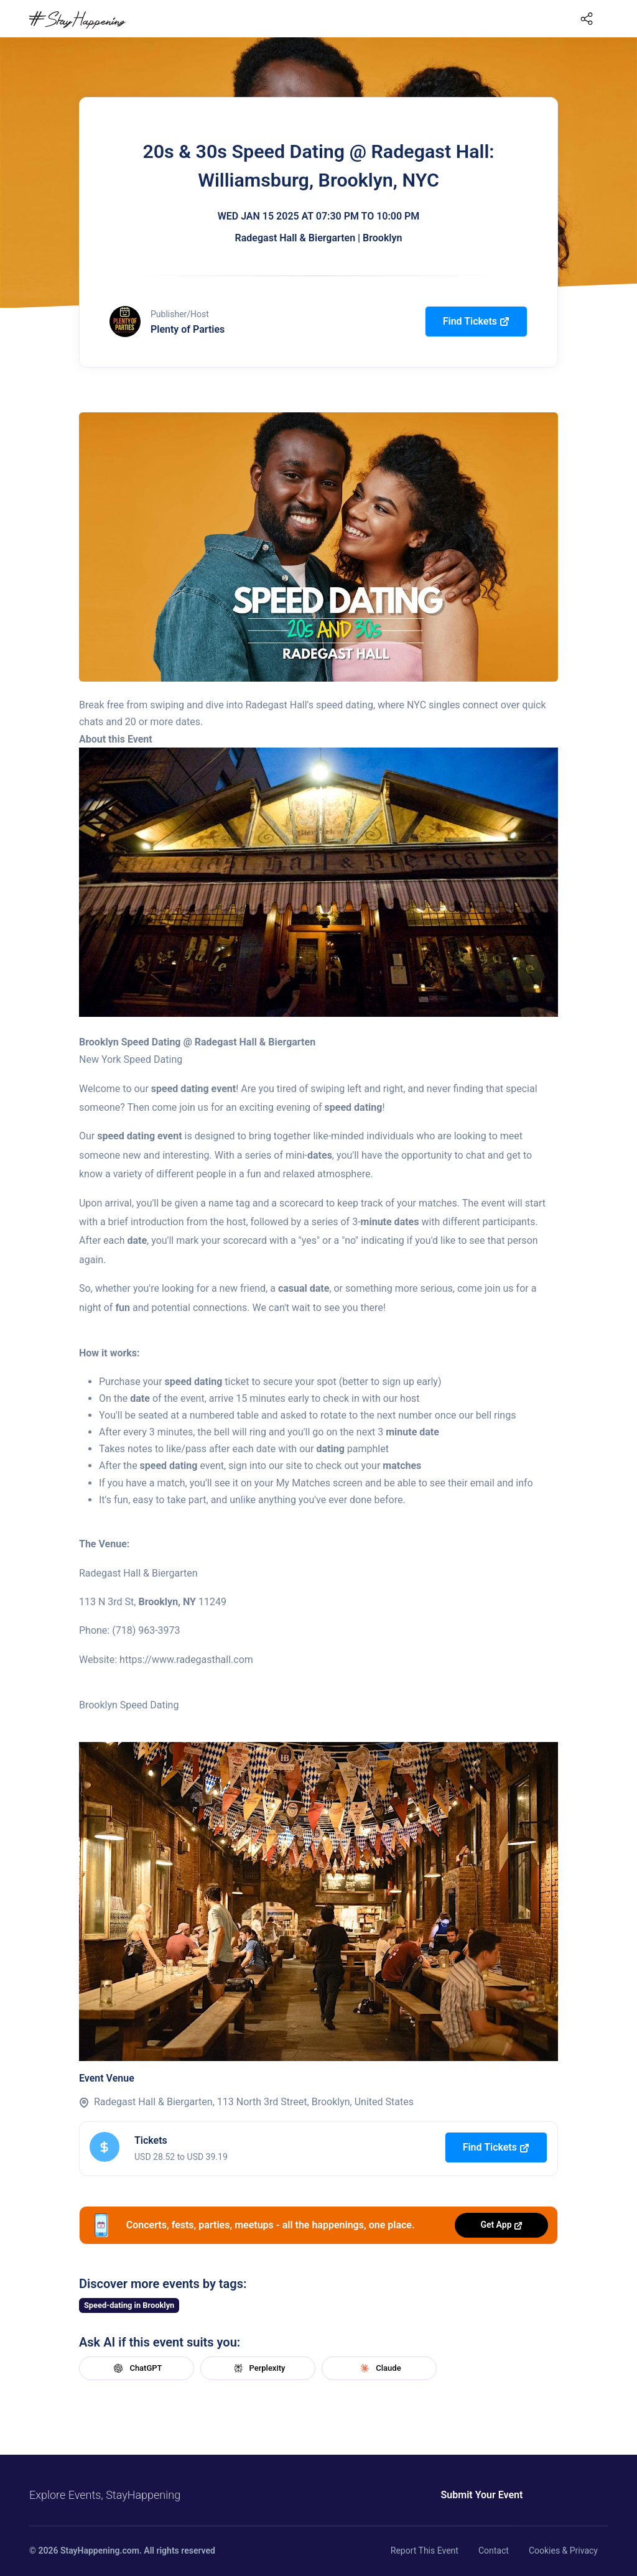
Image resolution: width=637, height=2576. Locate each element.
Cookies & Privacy (563, 2550)
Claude (379, 2368)
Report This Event (424, 2550)
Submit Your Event (479, 2495)
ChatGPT (136, 2368)
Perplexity (258, 2368)
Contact (493, 2550)
